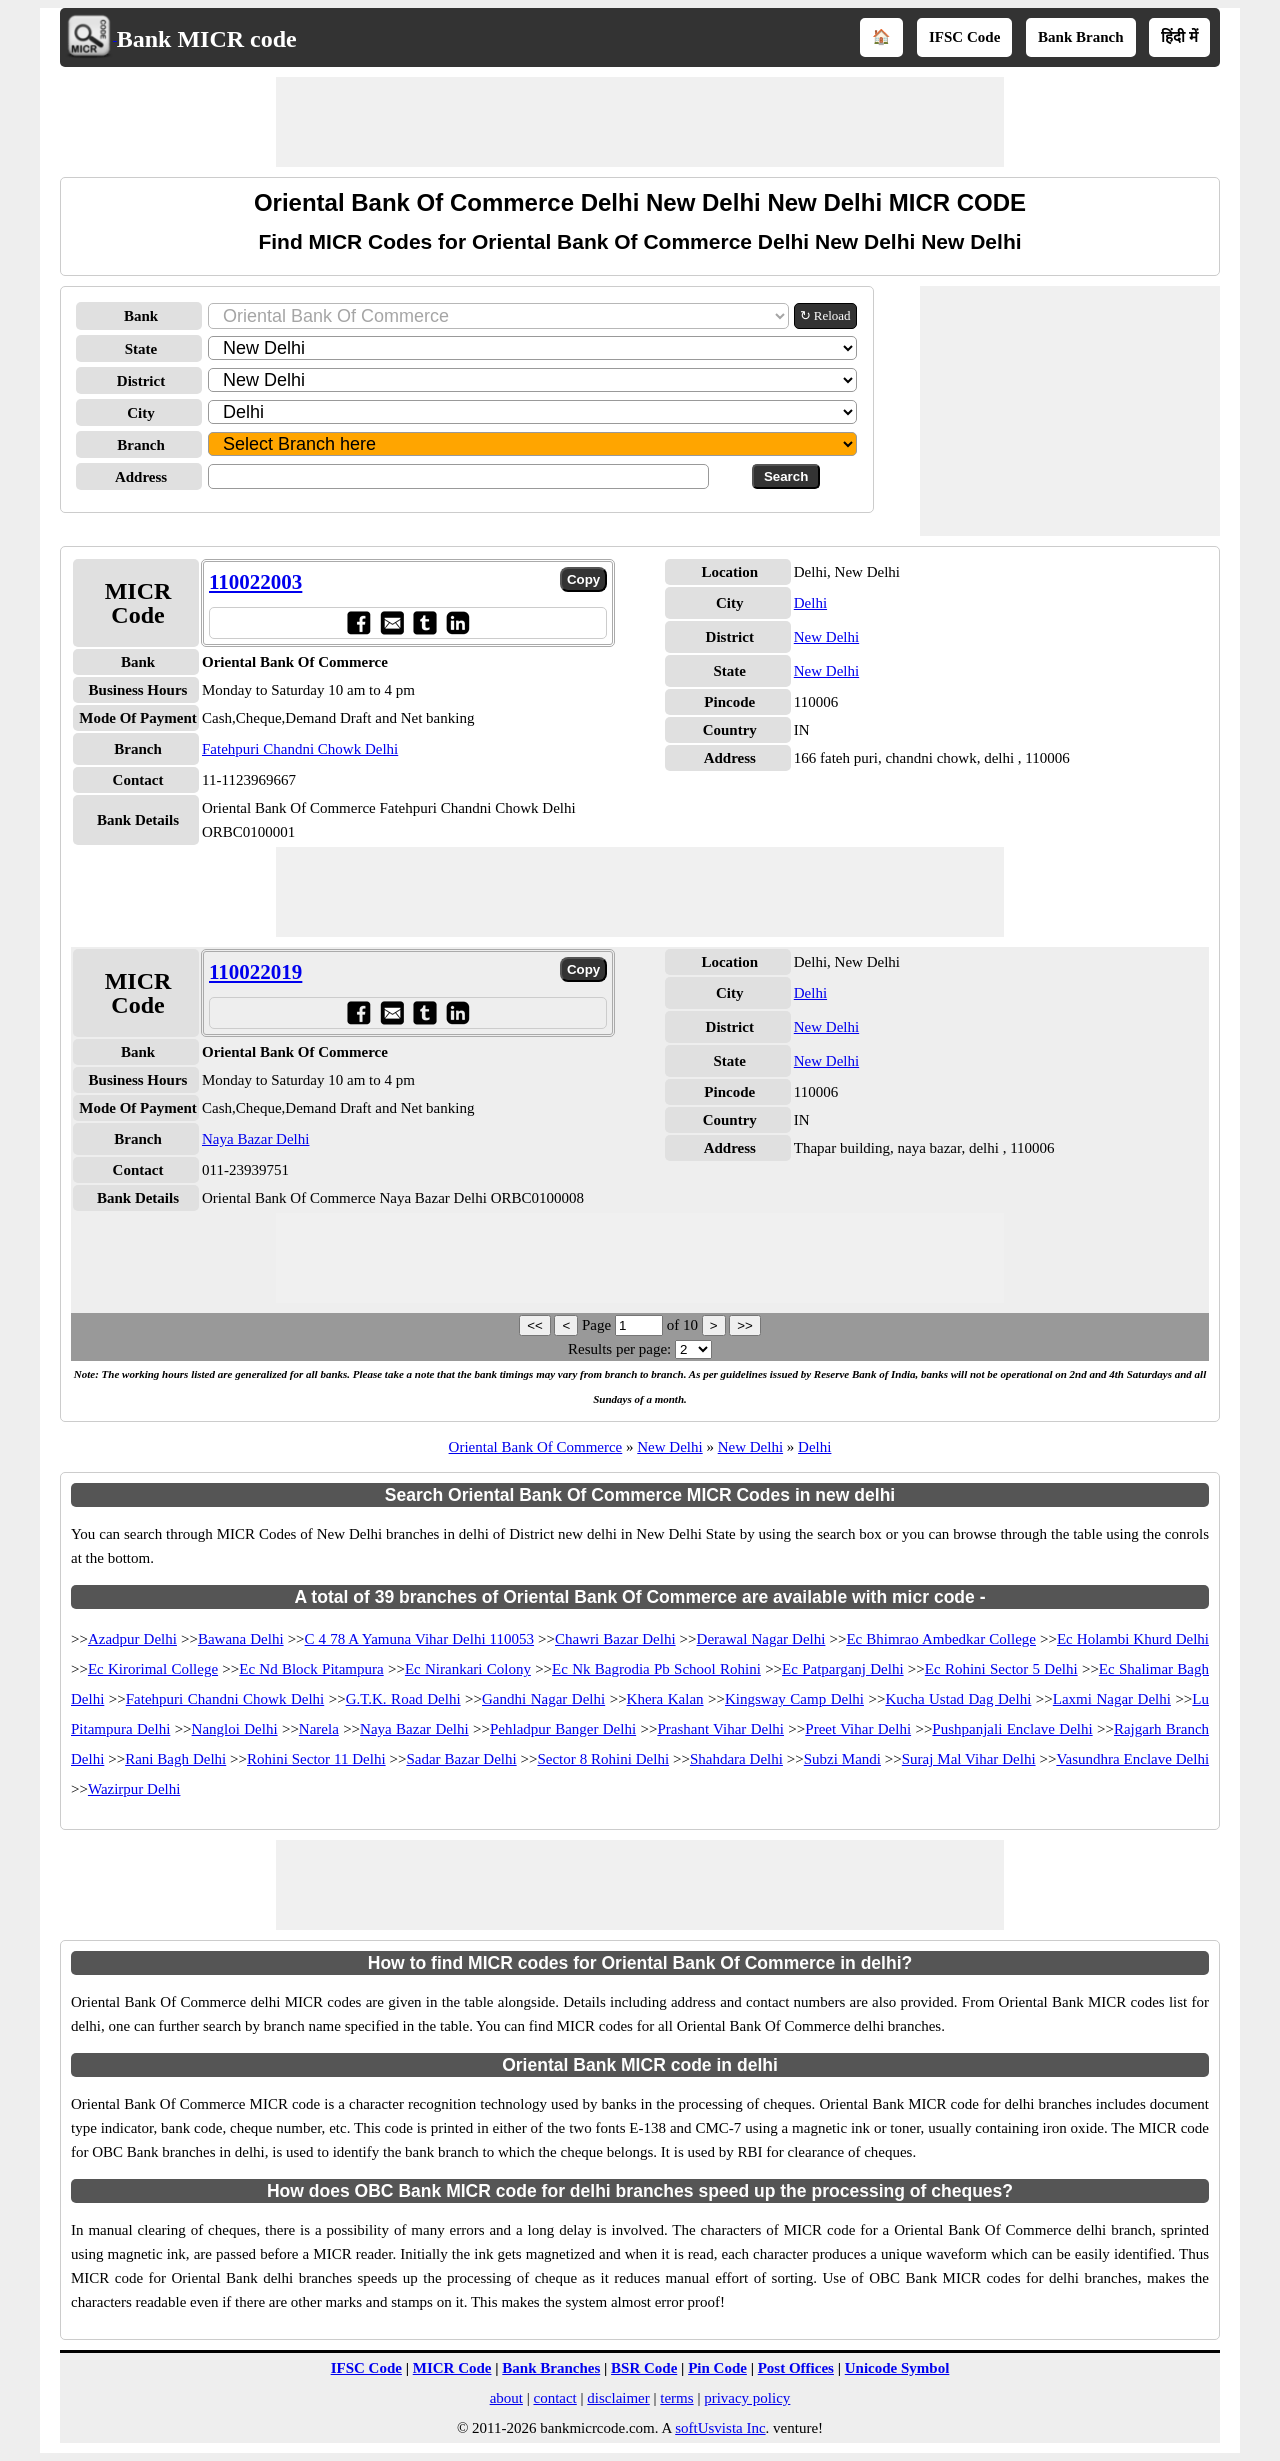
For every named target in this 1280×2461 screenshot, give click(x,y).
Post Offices (796, 2368)
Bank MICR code (207, 39)
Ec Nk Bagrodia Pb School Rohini (656, 1669)
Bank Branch (1080, 37)
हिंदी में (1179, 37)
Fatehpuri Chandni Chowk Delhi (300, 749)
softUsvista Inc (720, 2428)
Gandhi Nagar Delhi (543, 1699)
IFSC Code (964, 37)
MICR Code (452, 2368)
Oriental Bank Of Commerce (536, 1447)
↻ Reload (825, 315)
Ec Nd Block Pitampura (311, 1669)
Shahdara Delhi (736, 1759)
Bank (141, 316)
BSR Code (644, 2368)
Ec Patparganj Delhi (843, 1669)
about (506, 2398)
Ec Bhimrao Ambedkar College (941, 1639)
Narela (319, 1729)
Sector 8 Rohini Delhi (603, 1759)
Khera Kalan (665, 1699)
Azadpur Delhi (132, 1639)
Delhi (810, 603)
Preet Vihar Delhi (858, 1729)
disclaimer (618, 2398)
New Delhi (826, 637)
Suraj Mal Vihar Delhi (969, 1759)
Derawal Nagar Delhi (761, 1639)
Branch (141, 445)
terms (676, 2398)
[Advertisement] (640, 122)
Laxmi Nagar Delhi (1112, 1699)
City (141, 413)
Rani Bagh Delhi (175, 1759)
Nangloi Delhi (235, 1729)
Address (141, 477)
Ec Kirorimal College (153, 1669)
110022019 (255, 972)
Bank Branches (551, 2368)
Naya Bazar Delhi (255, 1139)
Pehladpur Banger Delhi (563, 1729)
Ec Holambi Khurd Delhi (1133, 1639)
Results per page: (619, 1349)
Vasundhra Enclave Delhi (1132, 1759)
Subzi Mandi (842, 1759)
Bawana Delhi (241, 1639)
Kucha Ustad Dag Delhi (958, 1699)
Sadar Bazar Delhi (461, 1759)
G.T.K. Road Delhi (403, 1699)
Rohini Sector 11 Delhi (316, 1759)
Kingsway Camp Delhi (794, 1699)
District (141, 381)
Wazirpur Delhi (134, 1789)
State (141, 349)
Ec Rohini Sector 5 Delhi (1001, 1669)
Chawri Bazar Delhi (615, 1639)
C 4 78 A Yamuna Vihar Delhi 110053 (420, 1639)
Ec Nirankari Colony (468, 1669)
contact (554, 2398)
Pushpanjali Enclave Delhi (1012, 1729)
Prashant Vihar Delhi (720, 1729)
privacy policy (747, 2398)
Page (598, 1325)
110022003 (255, 582)
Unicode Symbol (897, 2368)
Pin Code (717, 2368)
